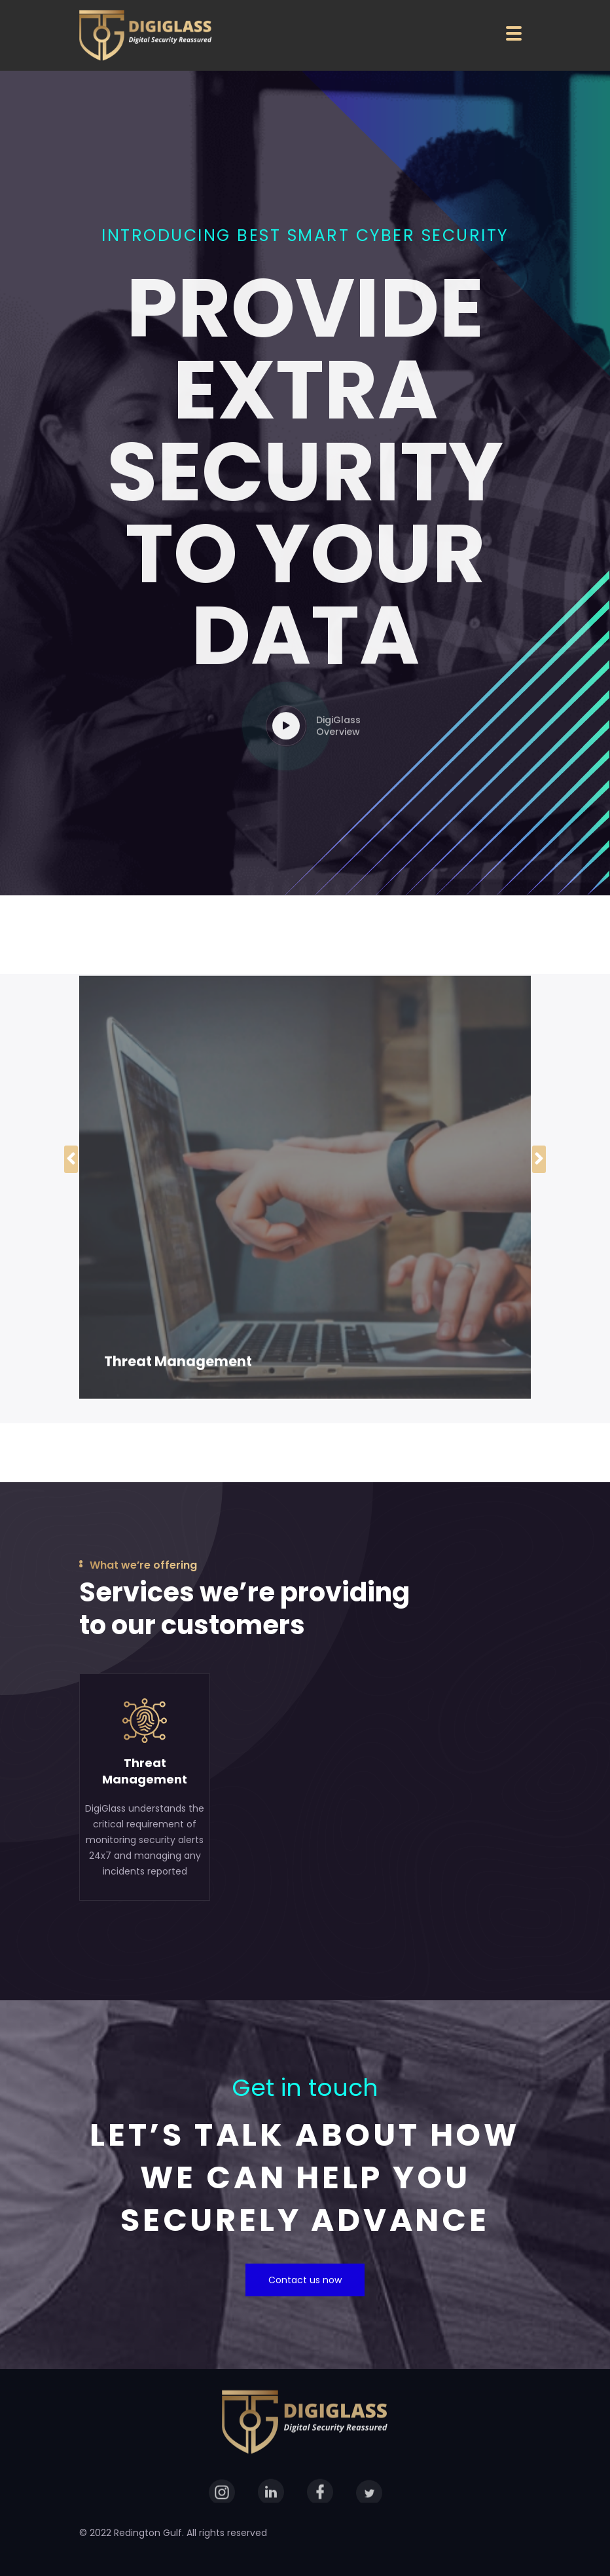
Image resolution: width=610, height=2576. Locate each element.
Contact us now (305, 2280)
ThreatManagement (144, 1771)
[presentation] (71, 1159)
